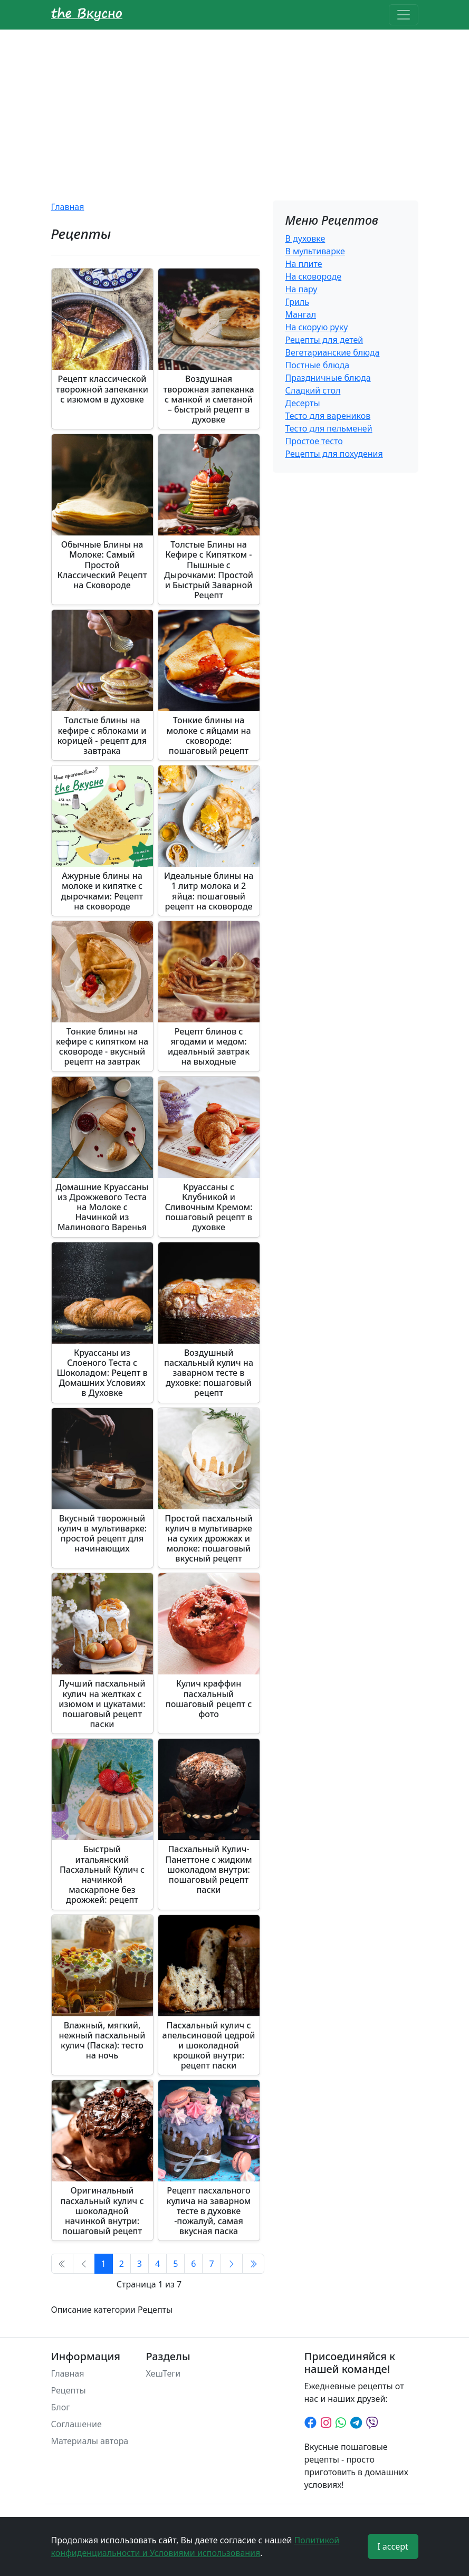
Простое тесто (314, 441)
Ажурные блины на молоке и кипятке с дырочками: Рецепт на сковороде (102, 891)
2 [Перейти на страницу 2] (121, 2263)
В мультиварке (315, 251)
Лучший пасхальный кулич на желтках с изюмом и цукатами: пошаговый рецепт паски (102, 1704)
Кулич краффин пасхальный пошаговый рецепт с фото (209, 1699)
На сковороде (313, 276)
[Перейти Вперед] (232, 2264)
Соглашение (76, 2424)
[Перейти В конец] (253, 2264)
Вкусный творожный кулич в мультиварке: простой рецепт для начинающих (102, 1533)
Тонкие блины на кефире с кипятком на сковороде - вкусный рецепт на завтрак (102, 1047)
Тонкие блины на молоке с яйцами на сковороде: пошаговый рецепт (208, 735)
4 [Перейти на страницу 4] (157, 2263)
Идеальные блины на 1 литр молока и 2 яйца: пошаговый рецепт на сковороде (209, 891)
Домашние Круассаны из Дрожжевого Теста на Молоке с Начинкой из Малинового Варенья (102, 1207)
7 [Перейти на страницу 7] (211, 2263)
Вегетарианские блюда (332, 352)
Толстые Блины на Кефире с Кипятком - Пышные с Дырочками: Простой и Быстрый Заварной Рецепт (208, 570)
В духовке (305, 238)
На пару (301, 289)
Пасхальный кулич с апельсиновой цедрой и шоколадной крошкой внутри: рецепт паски (208, 2045)
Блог (60, 2407)
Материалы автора (90, 2441)
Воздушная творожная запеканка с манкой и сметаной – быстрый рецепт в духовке (208, 399)
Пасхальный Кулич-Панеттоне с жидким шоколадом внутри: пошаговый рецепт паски (208, 1869)
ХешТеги (163, 2373)
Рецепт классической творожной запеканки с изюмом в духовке (102, 389)
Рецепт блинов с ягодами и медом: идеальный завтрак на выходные (209, 1047)
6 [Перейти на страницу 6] (193, 2263)
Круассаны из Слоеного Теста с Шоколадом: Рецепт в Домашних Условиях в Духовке (101, 1373)
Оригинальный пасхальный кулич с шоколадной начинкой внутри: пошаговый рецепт (102, 2211)
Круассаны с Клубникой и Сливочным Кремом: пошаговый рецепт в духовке (208, 1207)
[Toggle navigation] (403, 14)
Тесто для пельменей (328, 428)
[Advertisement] (234, 109)
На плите (303, 264)
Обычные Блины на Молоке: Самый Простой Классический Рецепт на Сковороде (102, 565)
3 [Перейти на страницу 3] (139, 2263)
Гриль (297, 302)
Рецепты (68, 2390)
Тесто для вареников (328, 416)
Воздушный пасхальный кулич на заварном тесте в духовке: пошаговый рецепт (208, 1373)
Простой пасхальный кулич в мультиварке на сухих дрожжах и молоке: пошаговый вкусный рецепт (208, 1538)
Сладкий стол (313, 390)
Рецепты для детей (324, 340)
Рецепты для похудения (334, 453)
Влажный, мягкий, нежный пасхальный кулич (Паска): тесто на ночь (102, 2040)
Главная (67, 207)
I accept (392, 2546)
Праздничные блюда (328, 378)
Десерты (302, 403)
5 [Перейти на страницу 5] (175, 2263)
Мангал (301, 314)
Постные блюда (317, 365)
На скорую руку (316, 327)
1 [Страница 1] (103, 2263)
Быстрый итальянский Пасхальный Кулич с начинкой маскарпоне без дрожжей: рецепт (102, 1874)
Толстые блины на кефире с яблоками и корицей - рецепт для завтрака (102, 735)
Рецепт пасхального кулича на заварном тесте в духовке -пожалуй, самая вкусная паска (209, 2211)
